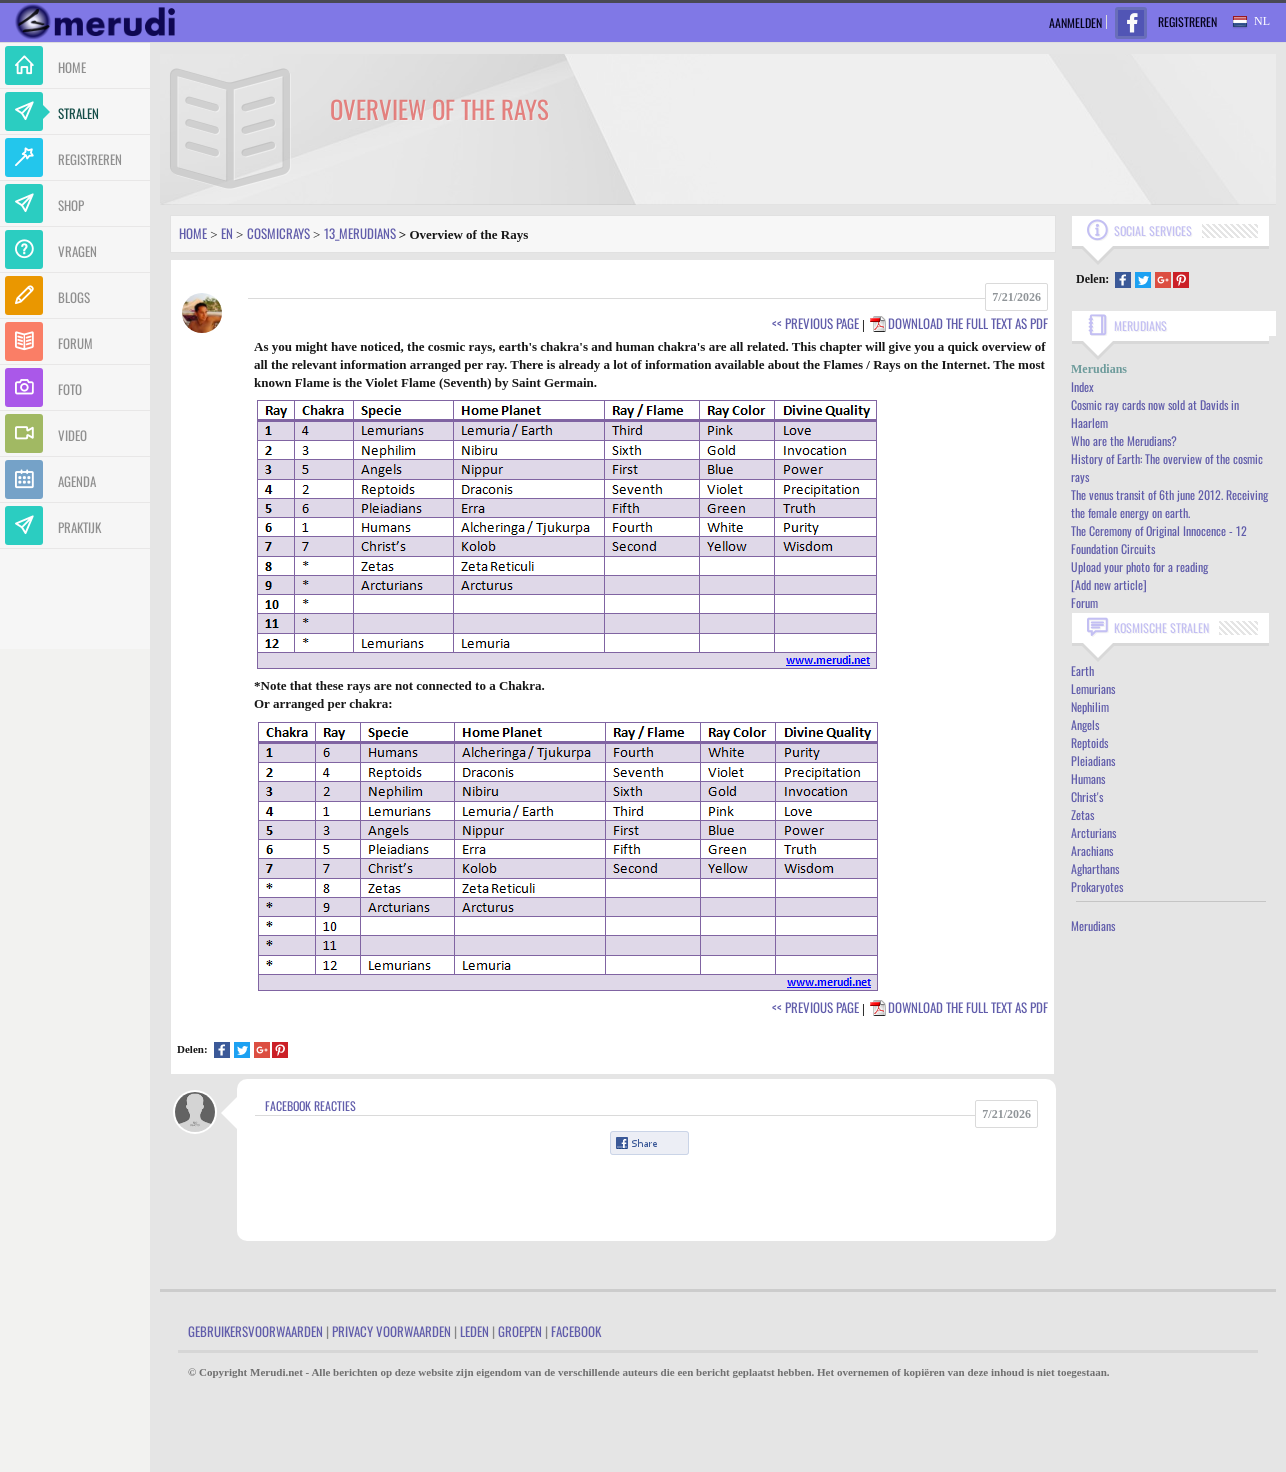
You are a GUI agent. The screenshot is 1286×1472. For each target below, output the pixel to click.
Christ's (1087, 796)
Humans (1088, 778)
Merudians (1093, 925)
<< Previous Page (815, 323)
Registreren (1187, 21)
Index (1082, 386)
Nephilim (1090, 706)
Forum (1084, 602)
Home (193, 233)
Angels (1085, 724)
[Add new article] (1109, 584)
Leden (474, 1331)
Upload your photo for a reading (1139, 566)
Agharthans (1095, 868)
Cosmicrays (278, 233)
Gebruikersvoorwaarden (255, 1331)
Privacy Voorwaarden (391, 1331)
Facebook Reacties (310, 1105)
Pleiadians (1093, 760)
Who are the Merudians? (1124, 440)
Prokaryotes (1097, 886)
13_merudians (360, 233)
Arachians (1092, 850)
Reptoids (1089, 742)
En (227, 233)
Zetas (1082, 814)
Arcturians (1093, 832)
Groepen (520, 1331)
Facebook (576, 1331)
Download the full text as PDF (958, 323)
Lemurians (1093, 688)
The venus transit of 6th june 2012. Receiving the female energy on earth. (1169, 503)
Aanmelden (1075, 22)
